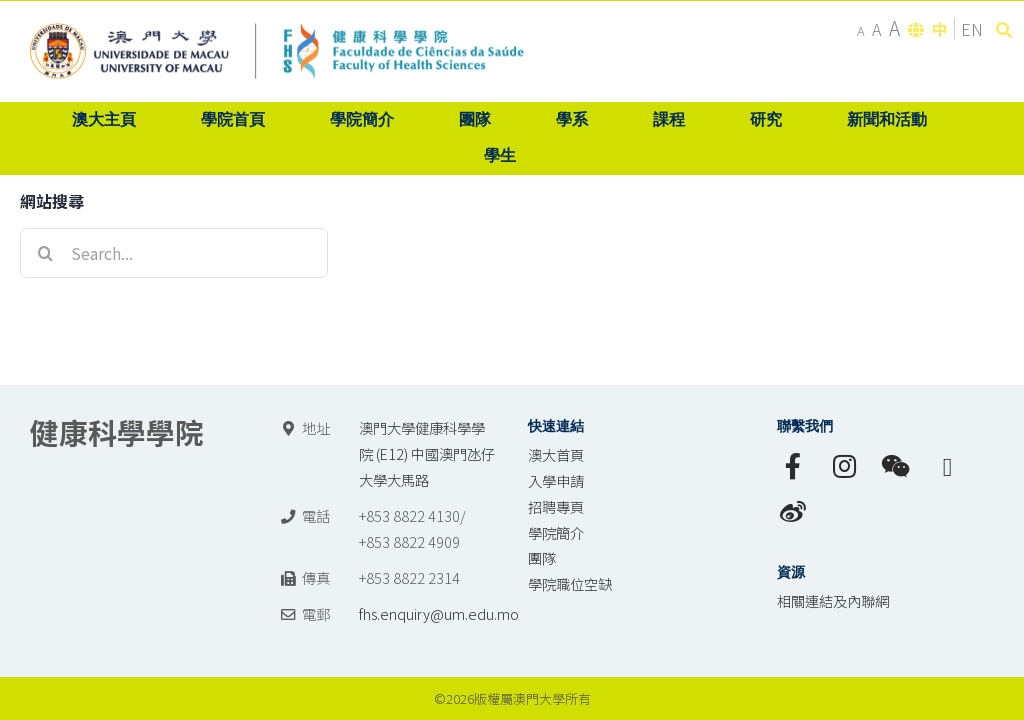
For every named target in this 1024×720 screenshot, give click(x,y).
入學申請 (556, 480)
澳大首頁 (556, 454)
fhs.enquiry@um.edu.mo (439, 613)
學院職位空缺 (570, 583)
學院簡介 (556, 532)
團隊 (542, 557)
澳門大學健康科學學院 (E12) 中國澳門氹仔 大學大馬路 (427, 453)
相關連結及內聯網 (833, 600)
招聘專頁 (556, 506)
